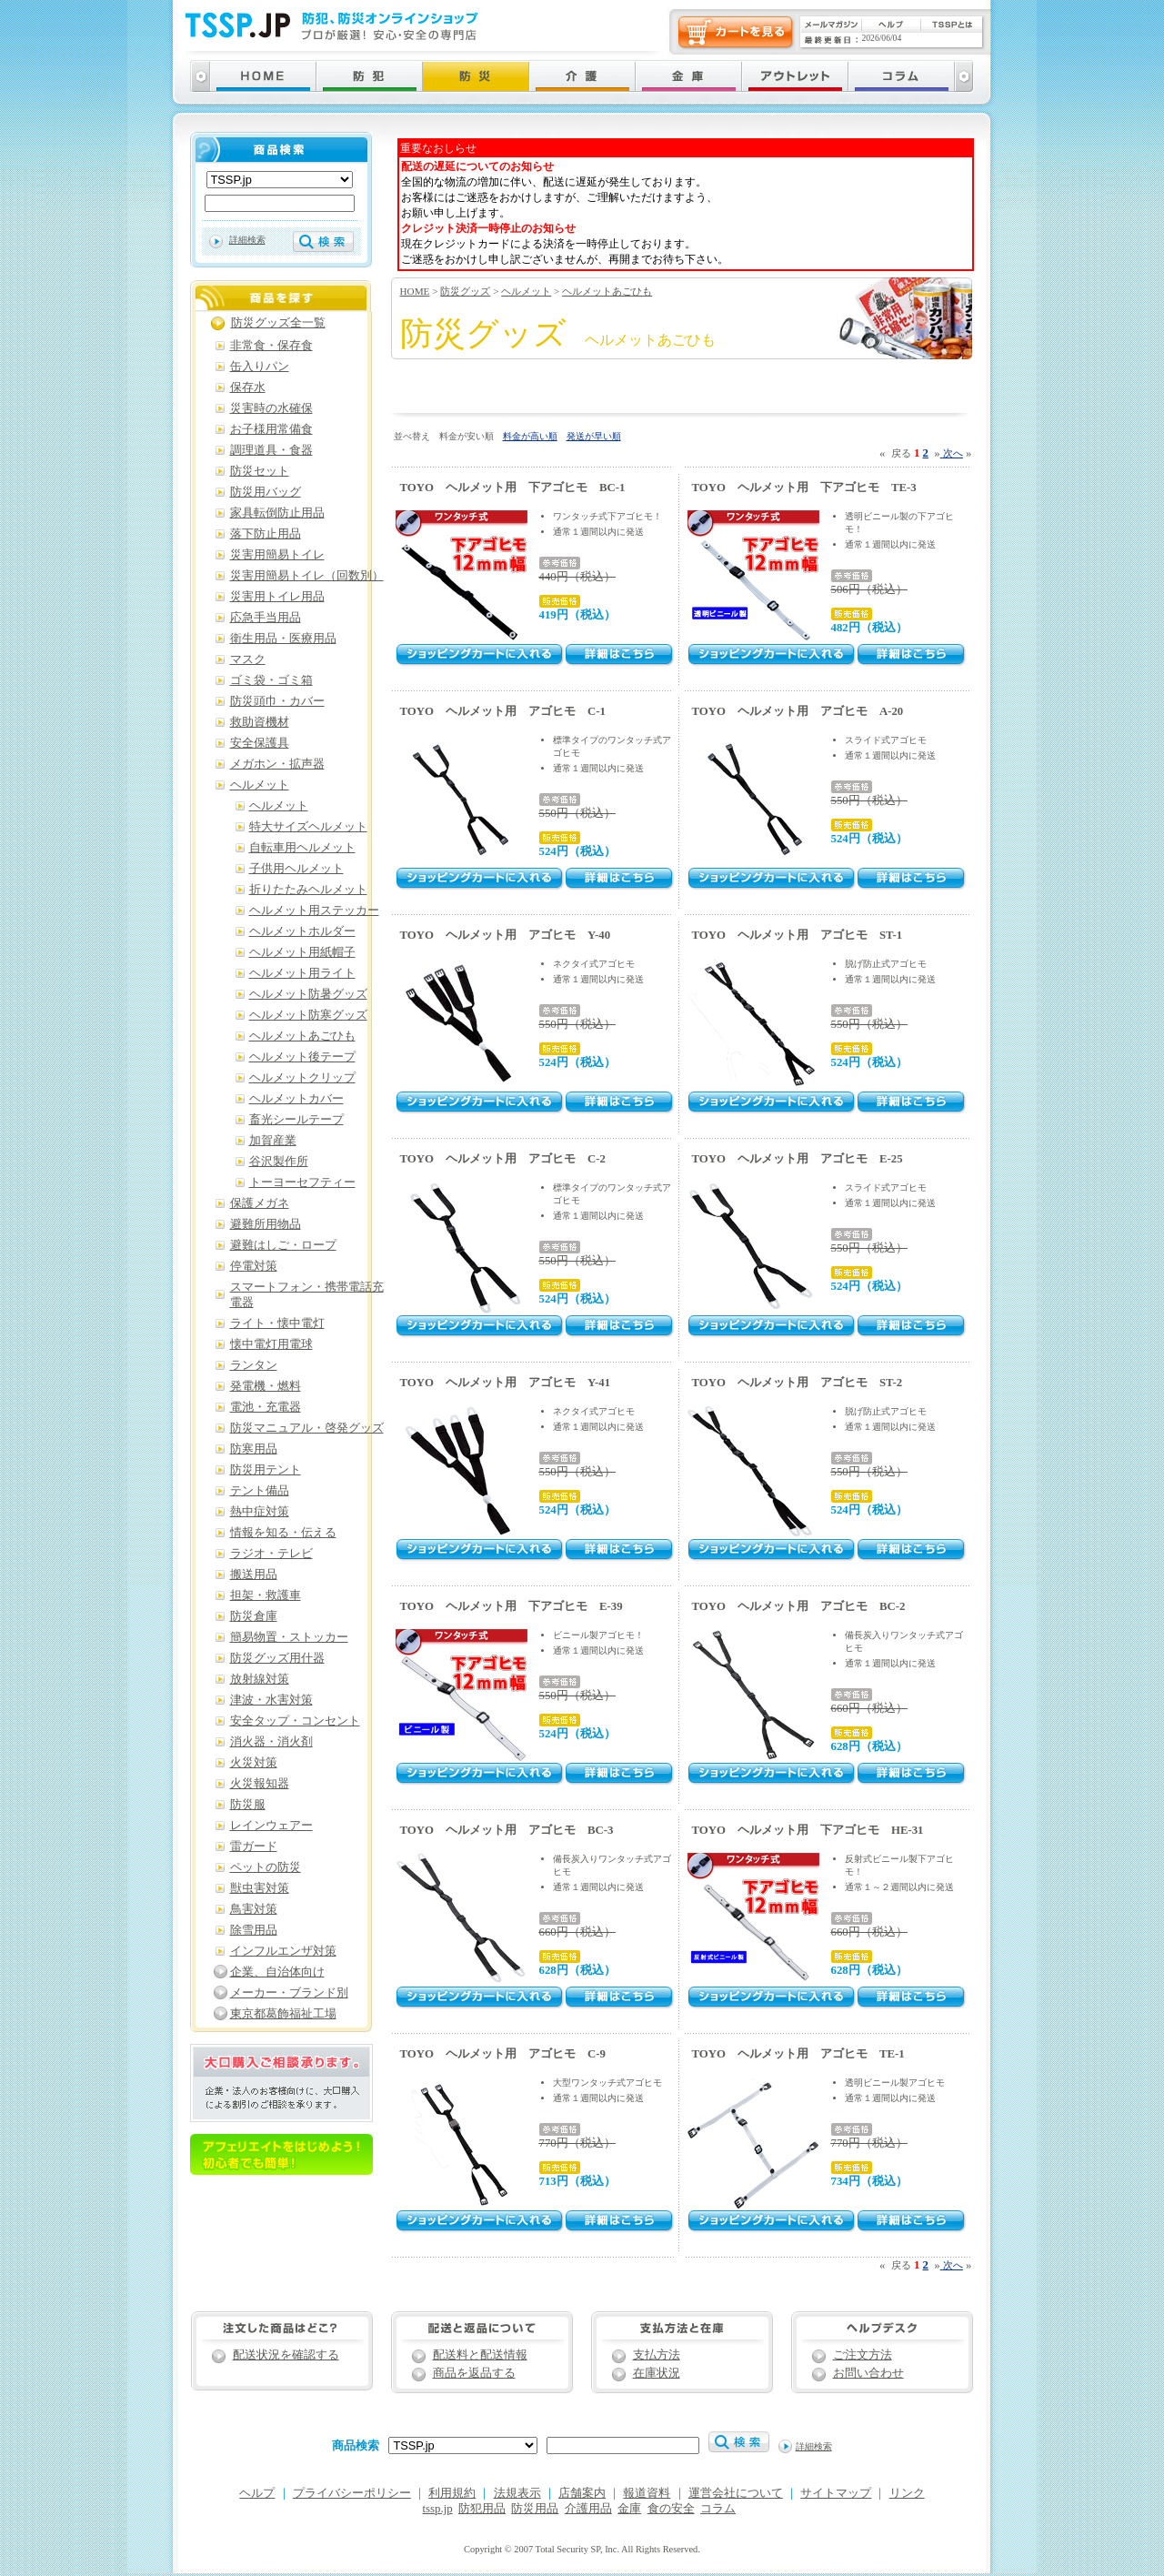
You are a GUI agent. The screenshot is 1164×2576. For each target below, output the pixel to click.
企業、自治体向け (277, 1972)
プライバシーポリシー (352, 2493)
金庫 (629, 2508)
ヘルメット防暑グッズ (308, 994)
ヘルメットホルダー (302, 931)
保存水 (248, 387)
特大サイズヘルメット (308, 826)
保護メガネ (259, 1203)
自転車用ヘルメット (302, 847)
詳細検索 (247, 240)
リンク (907, 2493)
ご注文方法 (862, 2355)
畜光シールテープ (296, 1119)
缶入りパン (259, 366)
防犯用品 (482, 2508)
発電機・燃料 (265, 1386)
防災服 (248, 1804)
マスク (248, 659)
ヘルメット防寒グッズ (308, 1015)
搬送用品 (253, 1574)
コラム (718, 2508)
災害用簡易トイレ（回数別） (307, 575)
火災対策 (253, 1762)
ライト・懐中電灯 (277, 1323)
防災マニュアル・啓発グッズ (307, 1428)
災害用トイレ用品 (277, 596)
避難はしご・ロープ (283, 1245)
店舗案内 (582, 2493)
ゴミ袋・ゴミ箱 (271, 680)
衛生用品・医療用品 (283, 638)
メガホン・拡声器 (277, 764)
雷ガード (253, 1846)
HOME (415, 291)
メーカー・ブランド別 (289, 1993)
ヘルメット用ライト (302, 973)
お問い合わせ (868, 2373)
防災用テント (265, 1470)
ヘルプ (257, 2493)
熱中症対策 (259, 1511)
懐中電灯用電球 (271, 1344)
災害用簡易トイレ (277, 554)
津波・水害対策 (271, 1700)
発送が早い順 (594, 436)
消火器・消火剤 (271, 1742)
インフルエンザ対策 (283, 1951)
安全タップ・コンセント (295, 1721)
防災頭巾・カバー (277, 701)
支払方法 (656, 2355)
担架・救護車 (265, 1595)
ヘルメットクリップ (302, 1078)
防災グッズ (465, 291)
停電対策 (253, 1266)
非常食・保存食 (271, 345)
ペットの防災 (265, 1867)
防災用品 (534, 2508)
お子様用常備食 (271, 429)
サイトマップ (835, 2493)
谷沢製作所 (278, 1161)
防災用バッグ (265, 492)
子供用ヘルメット (296, 868)
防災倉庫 (253, 1616)
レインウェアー (271, 1825)
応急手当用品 (265, 617)
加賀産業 (272, 1140)
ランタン (253, 1365)
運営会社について (735, 2493)
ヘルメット (526, 291)
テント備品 (259, 1490)
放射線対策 (259, 1679)
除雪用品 (253, 1930)
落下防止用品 (265, 534)
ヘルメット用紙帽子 (302, 952)
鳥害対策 (253, 1909)
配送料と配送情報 (480, 2355)
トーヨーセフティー (302, 1182)
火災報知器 (259, 1783)
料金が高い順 (530, 436)
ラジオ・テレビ (271, 1553)
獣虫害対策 (259, 1888)
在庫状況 (656, 2373)
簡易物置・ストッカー (289, 1637)
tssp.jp (438, 2508)
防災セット (259, 471)
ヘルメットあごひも (607, 291)
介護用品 (588, 2508)
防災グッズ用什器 (277, 1658)
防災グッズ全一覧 (278, 323)
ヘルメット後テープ (302, 1057)
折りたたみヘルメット (308, 889)
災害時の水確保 (271, 408)
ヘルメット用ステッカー (314, 910)
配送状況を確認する (286, 2355)
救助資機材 (259, 722)
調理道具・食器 (271, 450)
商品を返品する (474, 2373)
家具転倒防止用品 (277, 513)
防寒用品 (253, 1449)
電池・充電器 (265, 1407)
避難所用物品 (265, 1224)
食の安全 (671, 2508)
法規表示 (517, 2493)
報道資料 (646, 2493)
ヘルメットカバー (296, 1098)
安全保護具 (259, 743)
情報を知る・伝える (283, 1532)
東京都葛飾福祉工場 (283, 2013)
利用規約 (452, 2493)
